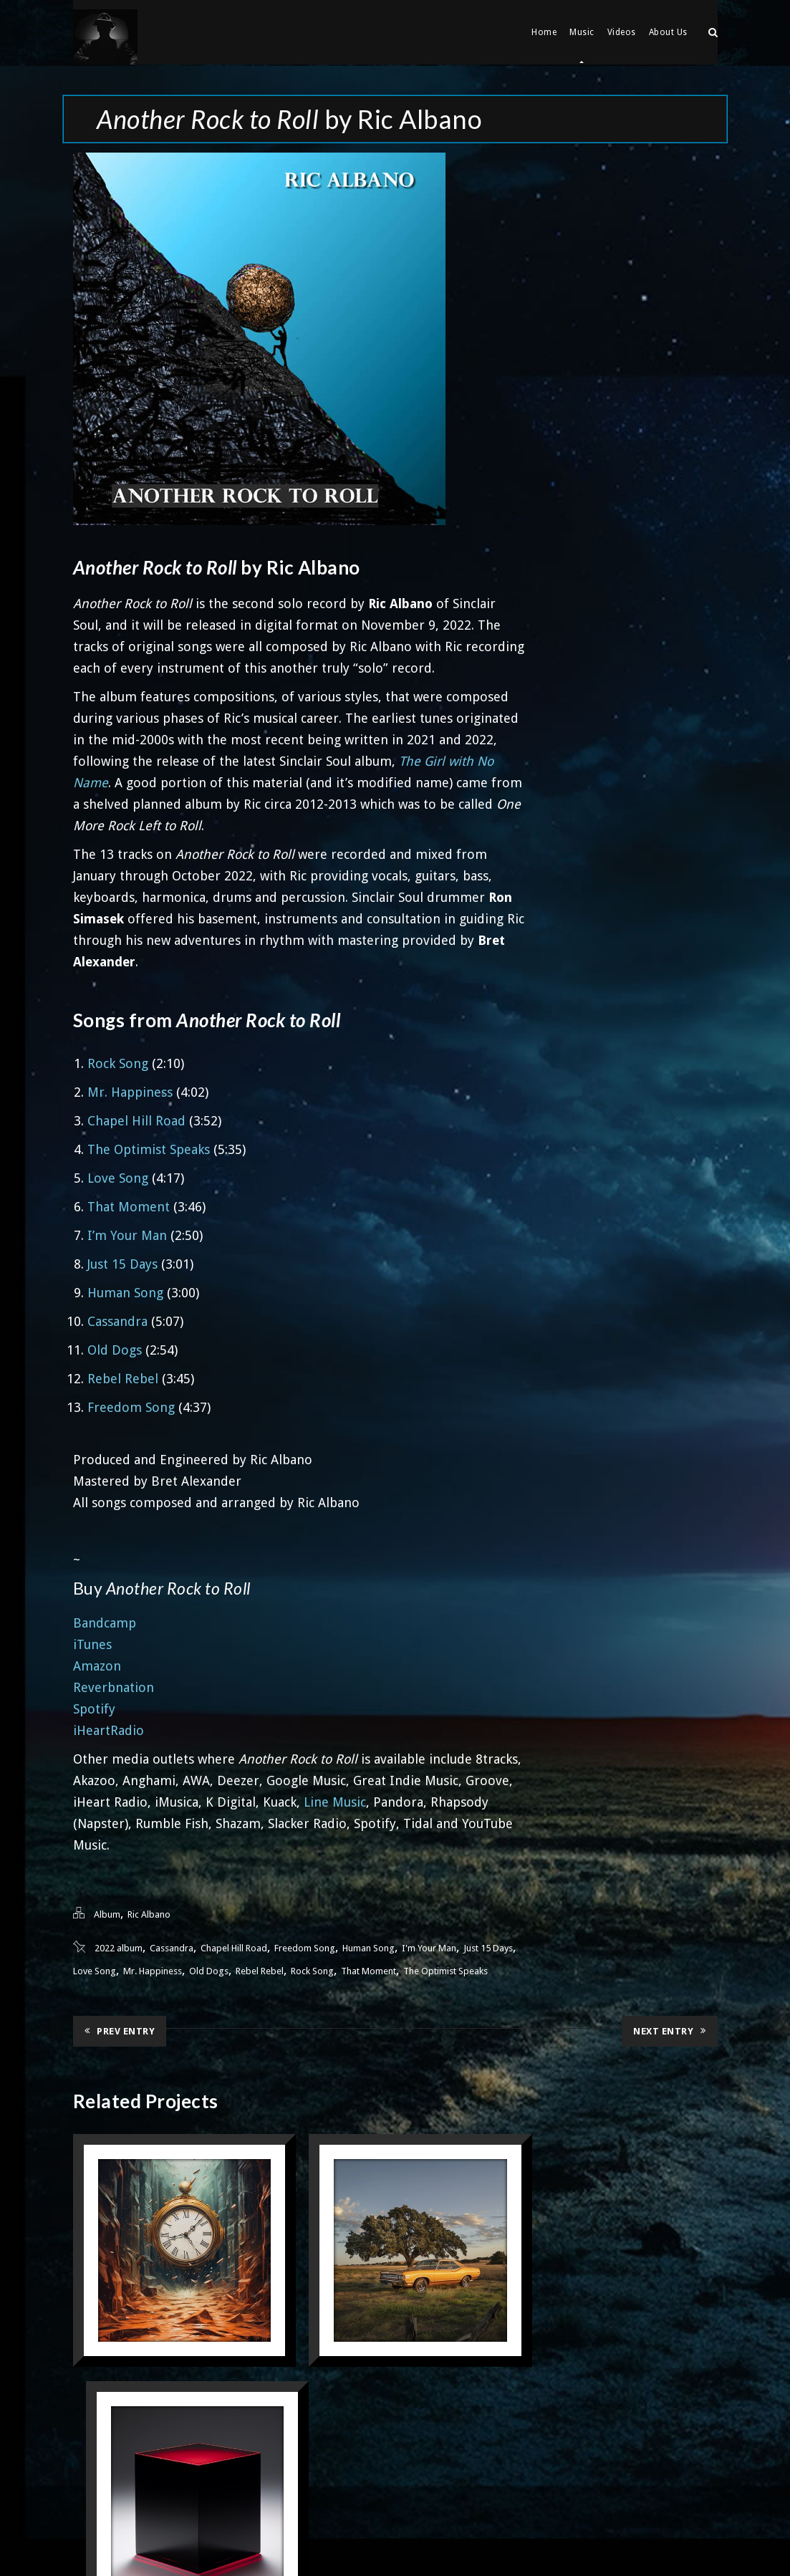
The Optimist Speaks (148, 1147)
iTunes (92, 1642)
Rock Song (117, 1062)
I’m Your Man (127, 1233)
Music (581, 32)
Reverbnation (113, 1685)
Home (544, 32)
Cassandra (117, 1319)
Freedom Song (131, 1405)
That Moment (128, 1205)
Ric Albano (148, 1913)
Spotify (94, 1707)
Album (107, 1913)
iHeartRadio (108, 1728)
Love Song (117, 1176)
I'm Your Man (429, 1946)
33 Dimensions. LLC (433, 2543)
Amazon (97, 1664)
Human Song (125, 1291)
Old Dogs (114, 1348)
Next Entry (669, 2029)
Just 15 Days (122, 1262)
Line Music (335, 1800)
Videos (621, 32)
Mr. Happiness (130, 1090)
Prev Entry (120, 2029)
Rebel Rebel (122, 1377)
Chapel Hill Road (136, 1119)
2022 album (119, 1946)
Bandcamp (104, 1621)
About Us (668, 32)
